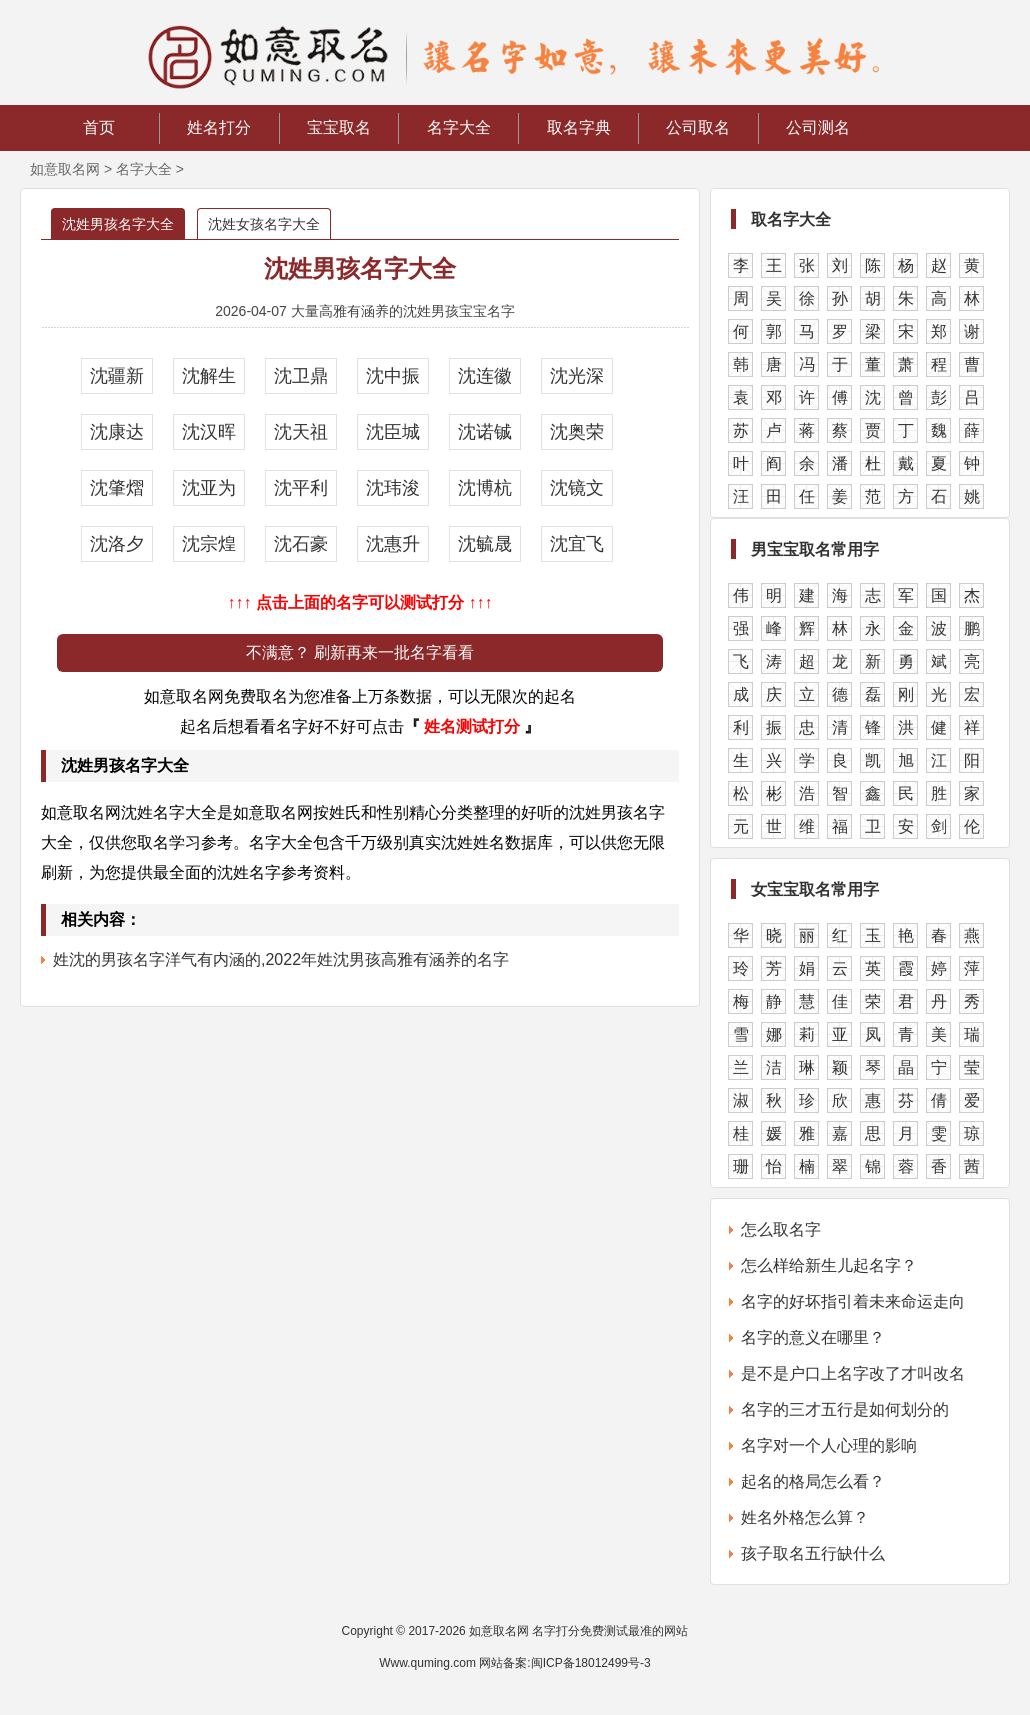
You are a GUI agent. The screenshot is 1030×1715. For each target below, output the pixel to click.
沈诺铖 (485, 432)
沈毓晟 (485, 544)
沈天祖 (301, 432)
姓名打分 (219, 127)
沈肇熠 (117, 488)
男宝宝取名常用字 (815, 549)
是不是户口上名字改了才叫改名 (853, 1373)
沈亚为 (209, 488)
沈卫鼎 (301, 376)
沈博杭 (485, 488)
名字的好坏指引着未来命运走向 (853, 1301)
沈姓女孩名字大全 (264, 224)
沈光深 (577, 376)
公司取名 (698, 127)
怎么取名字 (781, 1229)
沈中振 (393, 376)
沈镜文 (577, 488)
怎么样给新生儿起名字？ (829, 1265)
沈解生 (209, 376)
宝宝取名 (339, 127)
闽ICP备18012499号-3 (591, 1663)
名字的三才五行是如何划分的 (845, 1409)
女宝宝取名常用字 (815, 889)
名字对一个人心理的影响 (829, 1445)
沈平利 (301, 488)
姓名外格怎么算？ (805, 1517)
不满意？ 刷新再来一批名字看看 (360, 652)
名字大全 (459, 127)
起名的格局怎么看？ (813, 1481)
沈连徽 (485, 376)
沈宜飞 (577, 544)
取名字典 (579, 127)
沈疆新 (117, 376)
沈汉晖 (209, 432)
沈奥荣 (577, 432)
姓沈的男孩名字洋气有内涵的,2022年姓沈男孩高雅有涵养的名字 (281, 959)
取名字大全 (791, 219)
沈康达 (117, 432)
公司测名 (818, 127)
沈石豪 (301, 544)
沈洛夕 (117, 544)
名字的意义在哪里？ (813, 1337)
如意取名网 (65, 169)
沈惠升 (393, 544)
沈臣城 (393, 432)
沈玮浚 (393, 488)
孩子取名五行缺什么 (813, 1553)
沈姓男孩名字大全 (118, 224)
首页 (99, 127)
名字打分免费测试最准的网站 (610, 1631)
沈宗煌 (209, 544)
